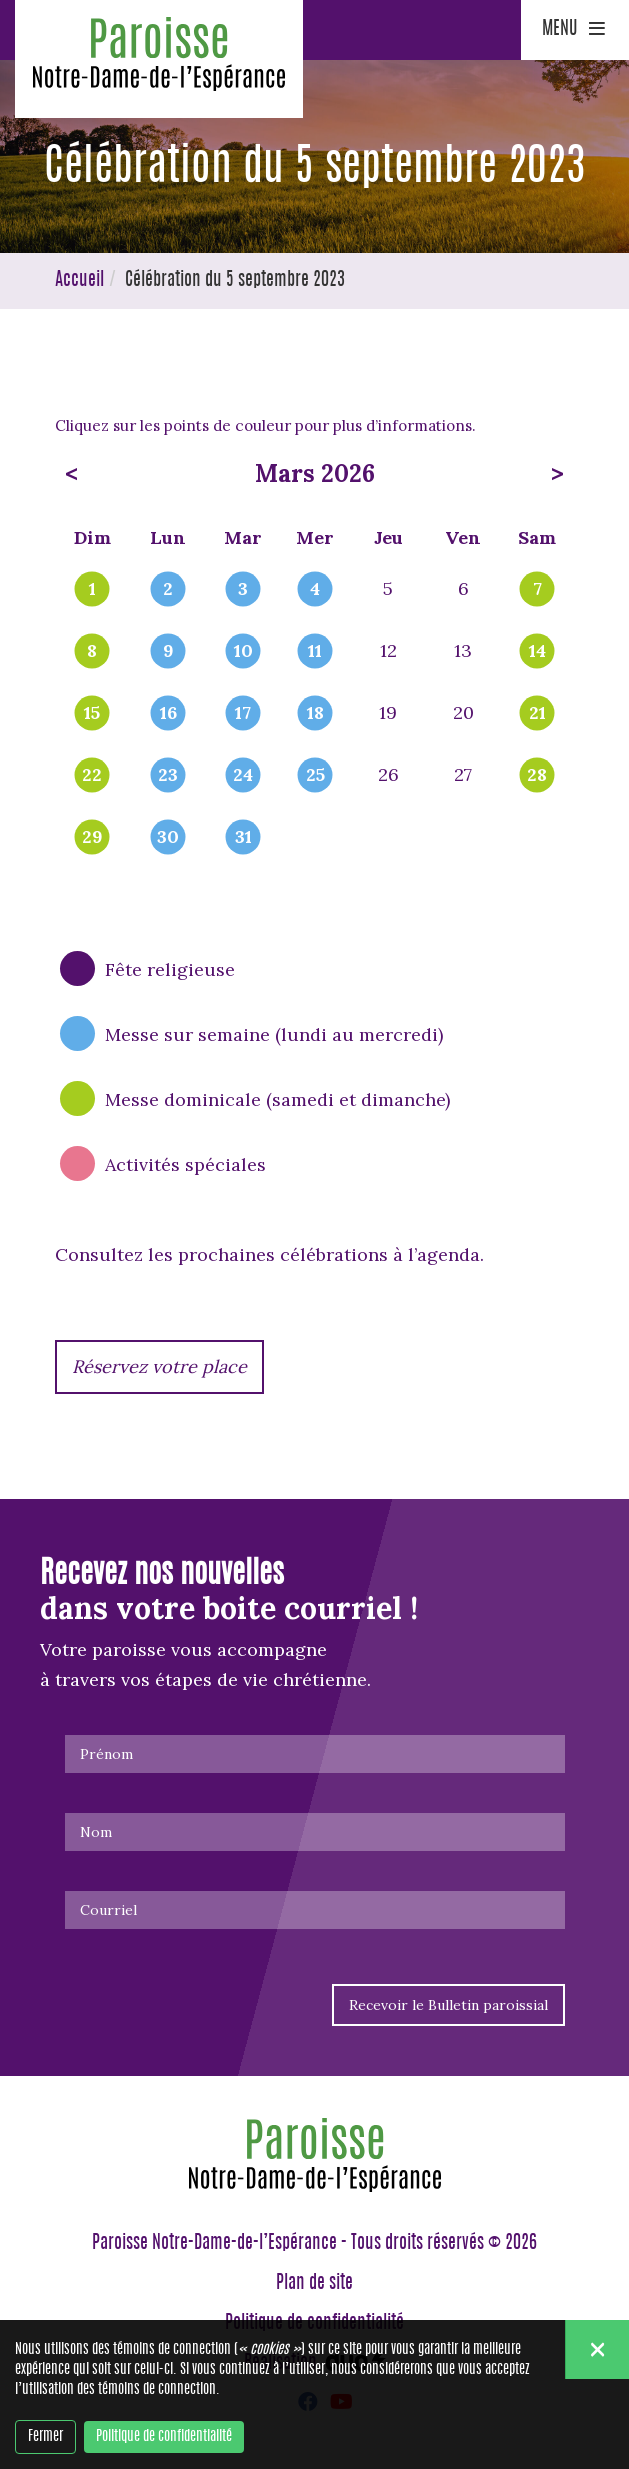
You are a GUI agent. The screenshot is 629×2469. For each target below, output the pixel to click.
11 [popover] (315, 652)
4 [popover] (315, 590)
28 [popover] (537, 776)
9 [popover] (168, 652)
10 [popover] (243, 652)
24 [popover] (243, 776)
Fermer (45, 2437)
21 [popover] (537, 714)
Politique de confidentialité (164, 2437)
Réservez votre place (159, 1366)
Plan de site (314, 2284)
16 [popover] (168, 714)
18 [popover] (315, 714)
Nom (96, 1832)
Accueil (79, 281)
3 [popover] (243, 590)
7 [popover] (537, 590)
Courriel (108, 1910)
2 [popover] (168, 590)
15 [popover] (92, 714)
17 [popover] (243, 714)
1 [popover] (92, 590)
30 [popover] (168, 838)
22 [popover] (92, 776)
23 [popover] (168, 776)
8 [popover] (92, 652)
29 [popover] (92, 838)
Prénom (106, 1754)
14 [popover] (537, 652)
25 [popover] (315, 776)
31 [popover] (243, 838)
